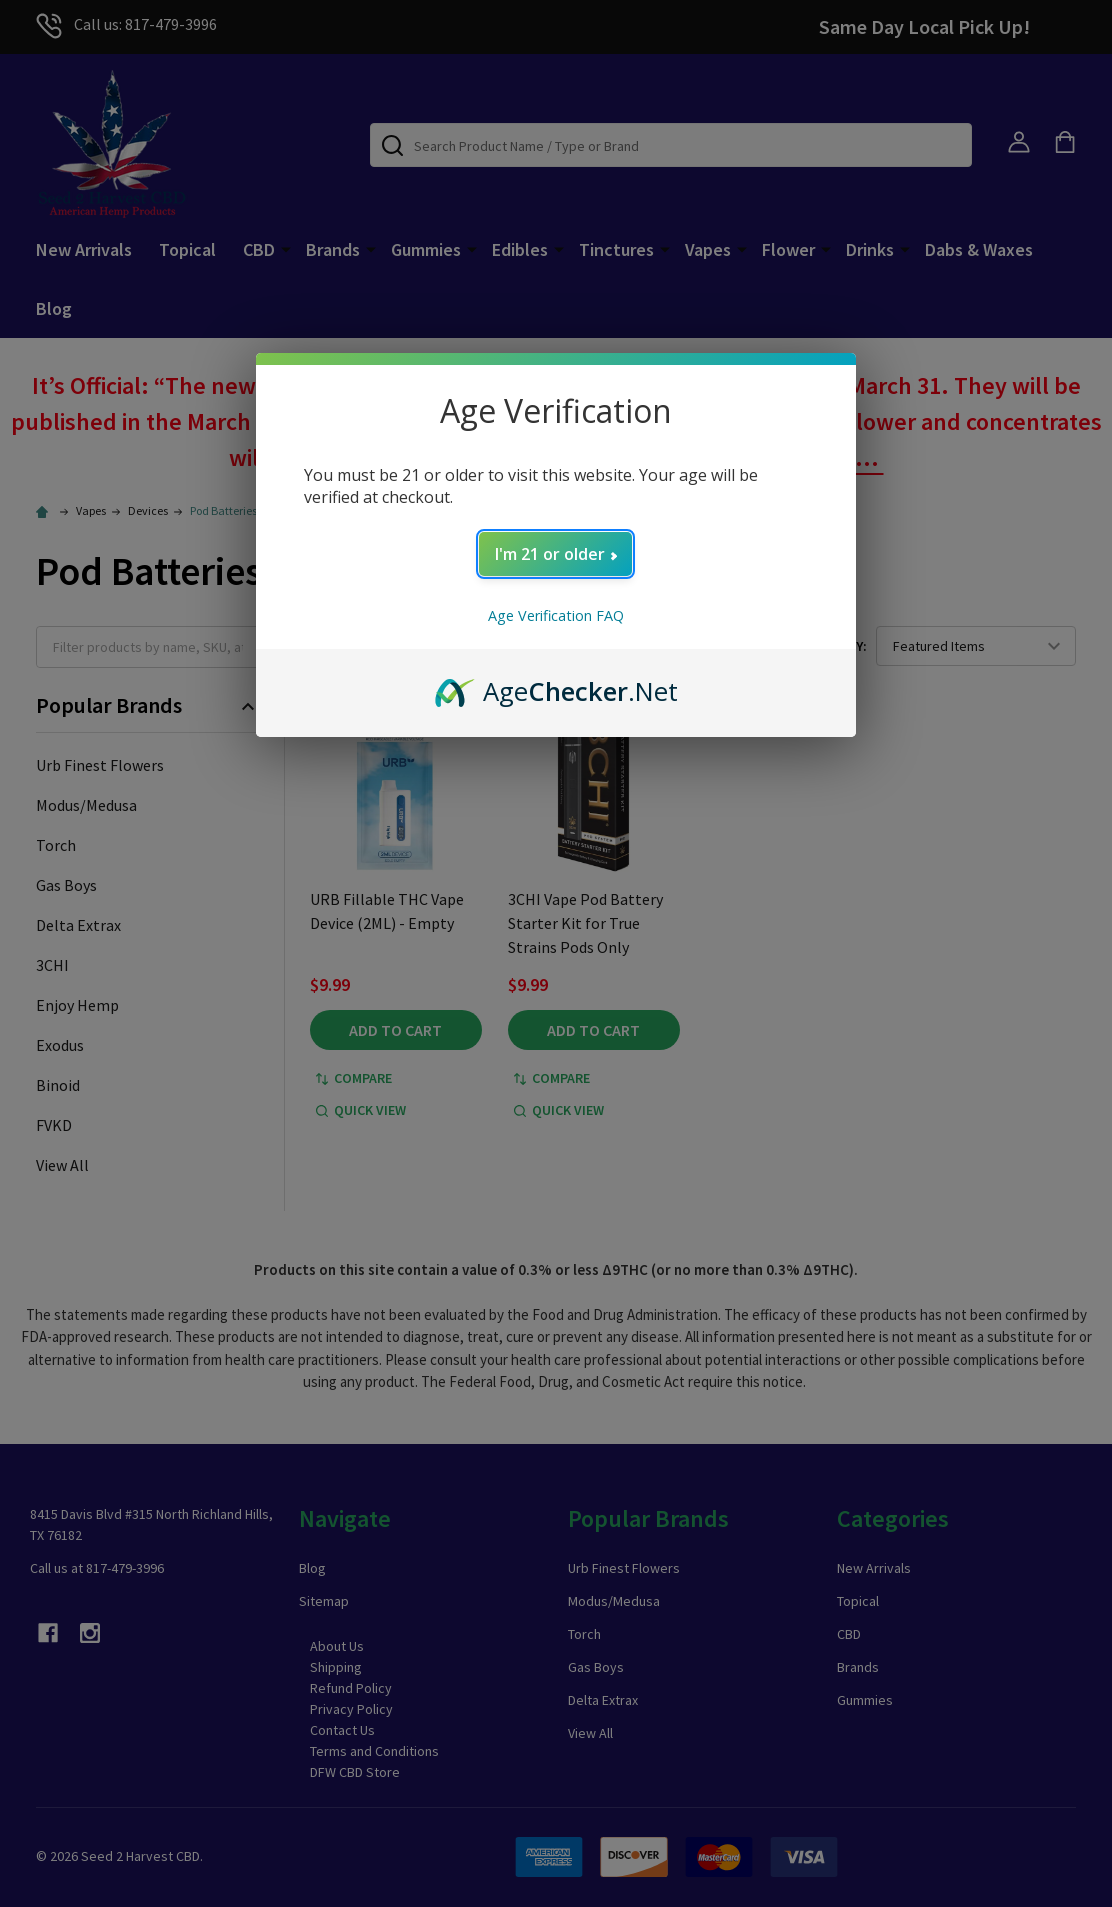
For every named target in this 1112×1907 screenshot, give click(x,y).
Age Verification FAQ (556, 615)
